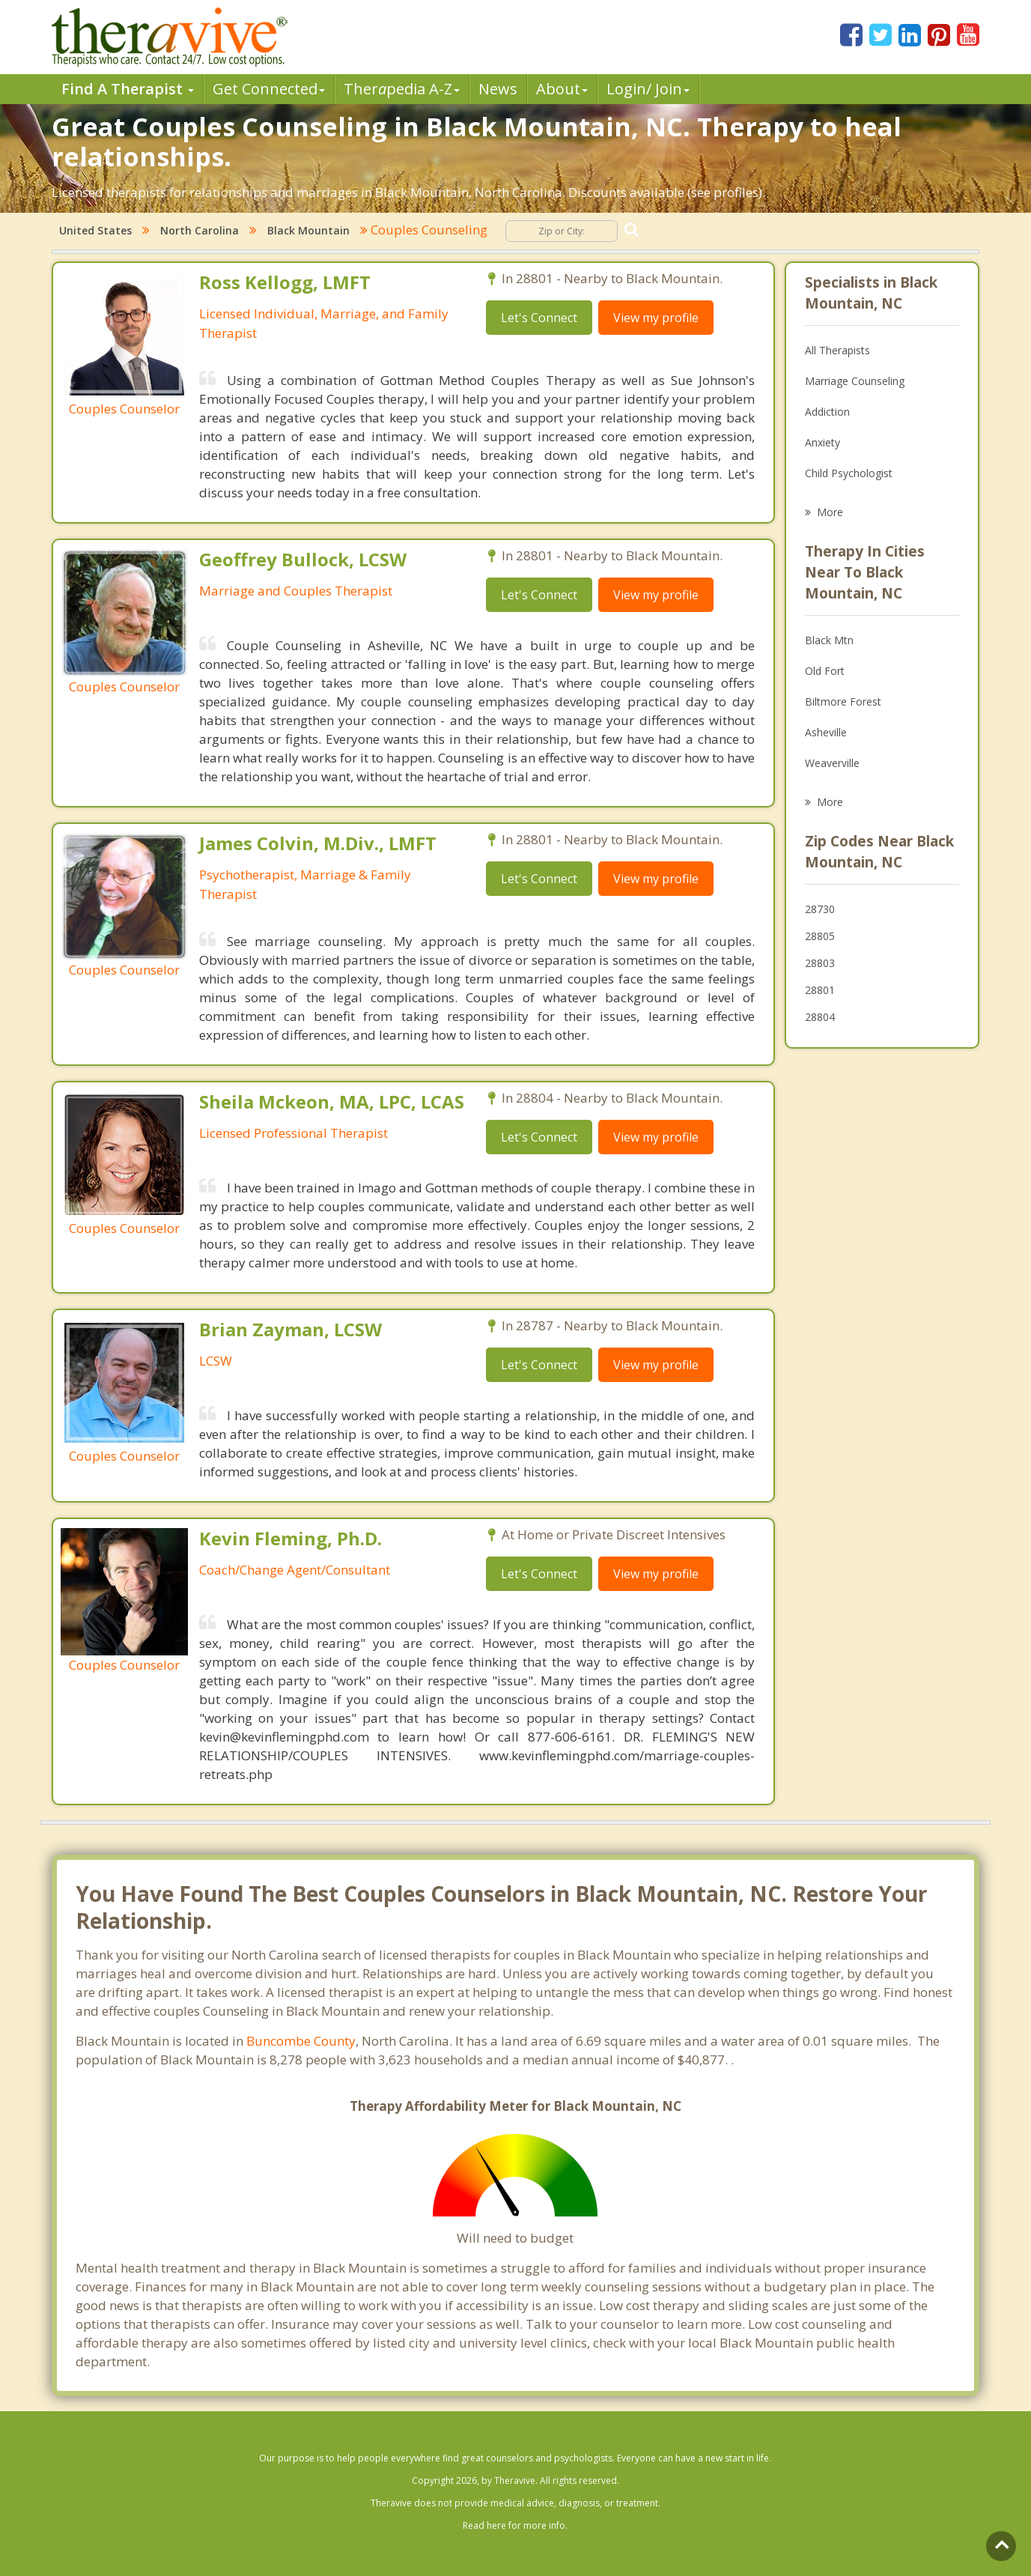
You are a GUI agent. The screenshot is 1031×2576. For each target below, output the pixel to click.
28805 (820, 936)
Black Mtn (829, 640)
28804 (820, 1017)
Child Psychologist (848, 473)
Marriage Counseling (854, 381)
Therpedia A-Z (402, 89)
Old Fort (825, 671)
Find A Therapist (127, 89)
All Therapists (837, 350)
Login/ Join (648, 89)
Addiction (827, 411)
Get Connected (269, 89)
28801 (820, 990)
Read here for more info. (515, 2525)
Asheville (826, 732)
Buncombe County (301, 2040)
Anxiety (822, 442)
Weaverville (832, 763)
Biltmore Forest (843, 701)
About (562, 89)
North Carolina (199, 230)
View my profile (656, 317)
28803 (820, 963)
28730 (820, 909)
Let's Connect (539, 317)
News (497, 89)
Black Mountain (308, 230)
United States (95, 230)
